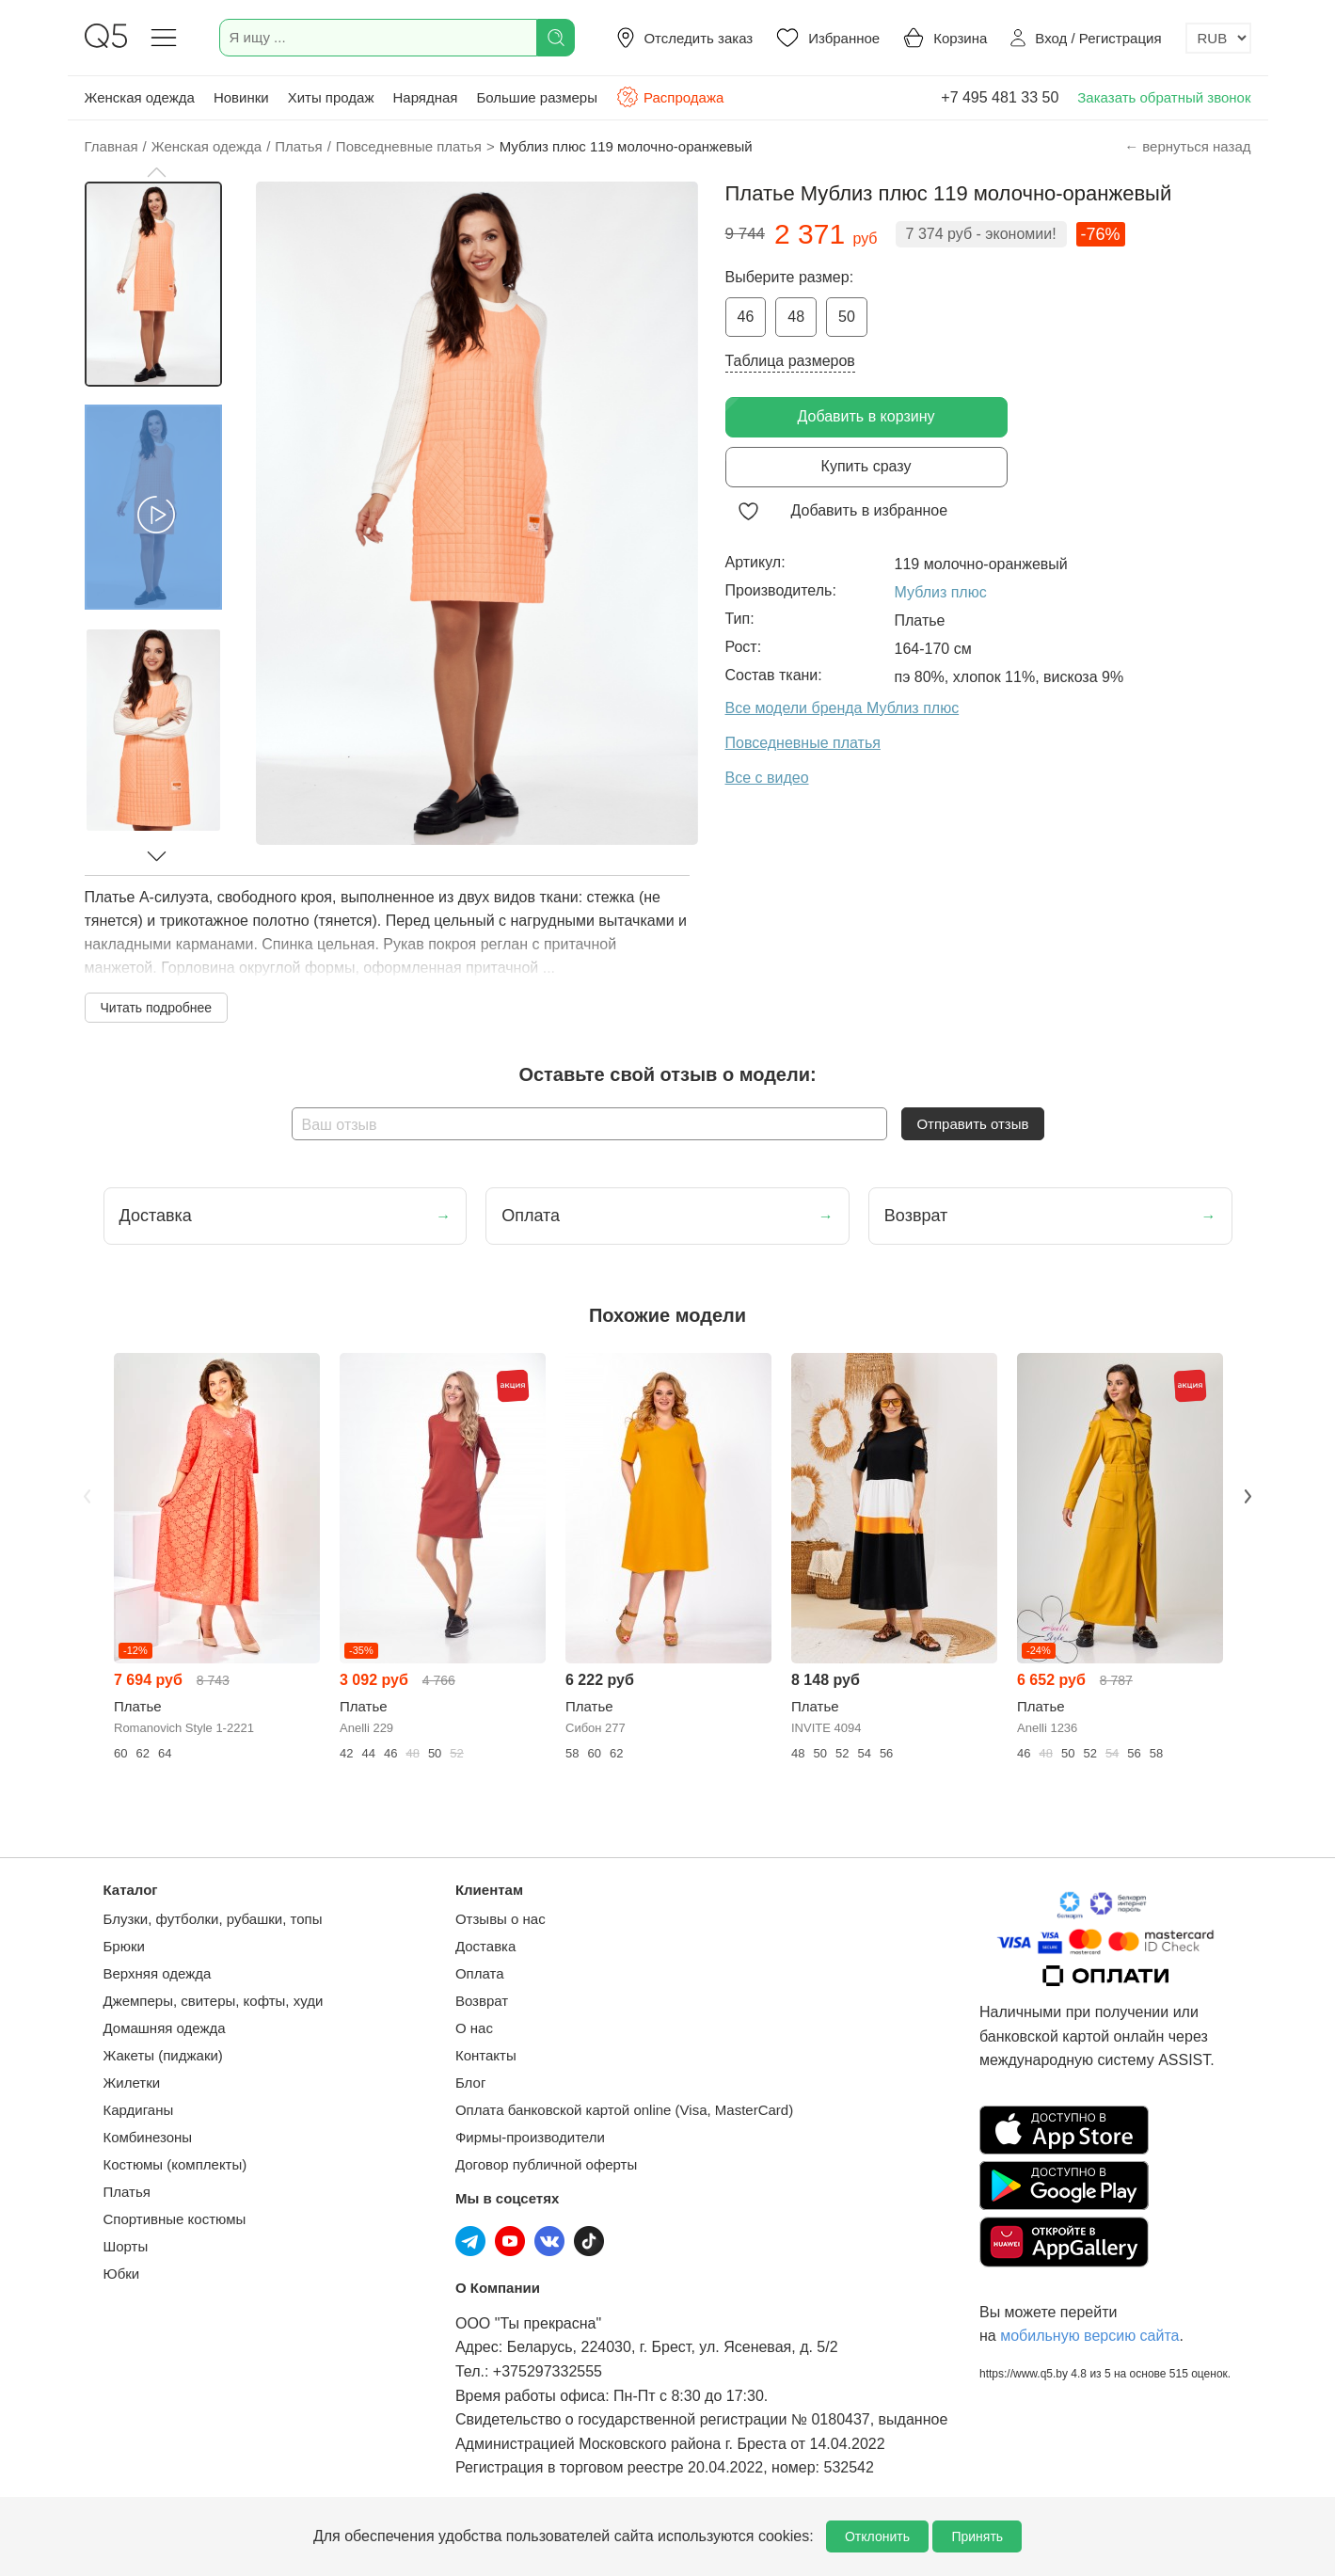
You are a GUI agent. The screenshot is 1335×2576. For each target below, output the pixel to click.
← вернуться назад (1187, 146)
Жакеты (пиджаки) (163, 2055)
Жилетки (132, 2083)
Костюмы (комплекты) (175, 2164)
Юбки (121, 2274)
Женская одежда (140, 97)
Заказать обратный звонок (1163, 97)
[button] (156, 172)
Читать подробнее (157, 1007)
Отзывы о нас (500, 1919)
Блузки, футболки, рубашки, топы (213, 1919)
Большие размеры (536, 97)
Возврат (481, 2001)
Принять (977, 2536)
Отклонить (877, 2536)
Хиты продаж (331, 97)
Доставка (485, 1946)
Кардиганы (138, 2110)
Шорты (126, 2246)
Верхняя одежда (157, 1973)
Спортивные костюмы (174, 2219)
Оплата (479, 1973)
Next (1248, 1496)
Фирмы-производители (530, 2137)
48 (795, 317)
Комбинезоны (148, 2137)
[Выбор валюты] (1218, 38)
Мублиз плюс (941, 592)
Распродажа (669, 97)
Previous (87, 1496)
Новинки (241, 97)
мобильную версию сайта (1089, 2336)
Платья (127, 2192)
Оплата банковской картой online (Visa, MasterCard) (624, 2110)
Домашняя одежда (164, 2028)
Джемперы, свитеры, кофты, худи (213, 2001)
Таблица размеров (790, 361)
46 (746, 317)
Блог (470, 2083)
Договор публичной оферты (546, 2164)
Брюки (124, 1946)
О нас (474, 2028)
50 (846, 317)
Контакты (486, 2055)
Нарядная (424, 97)
